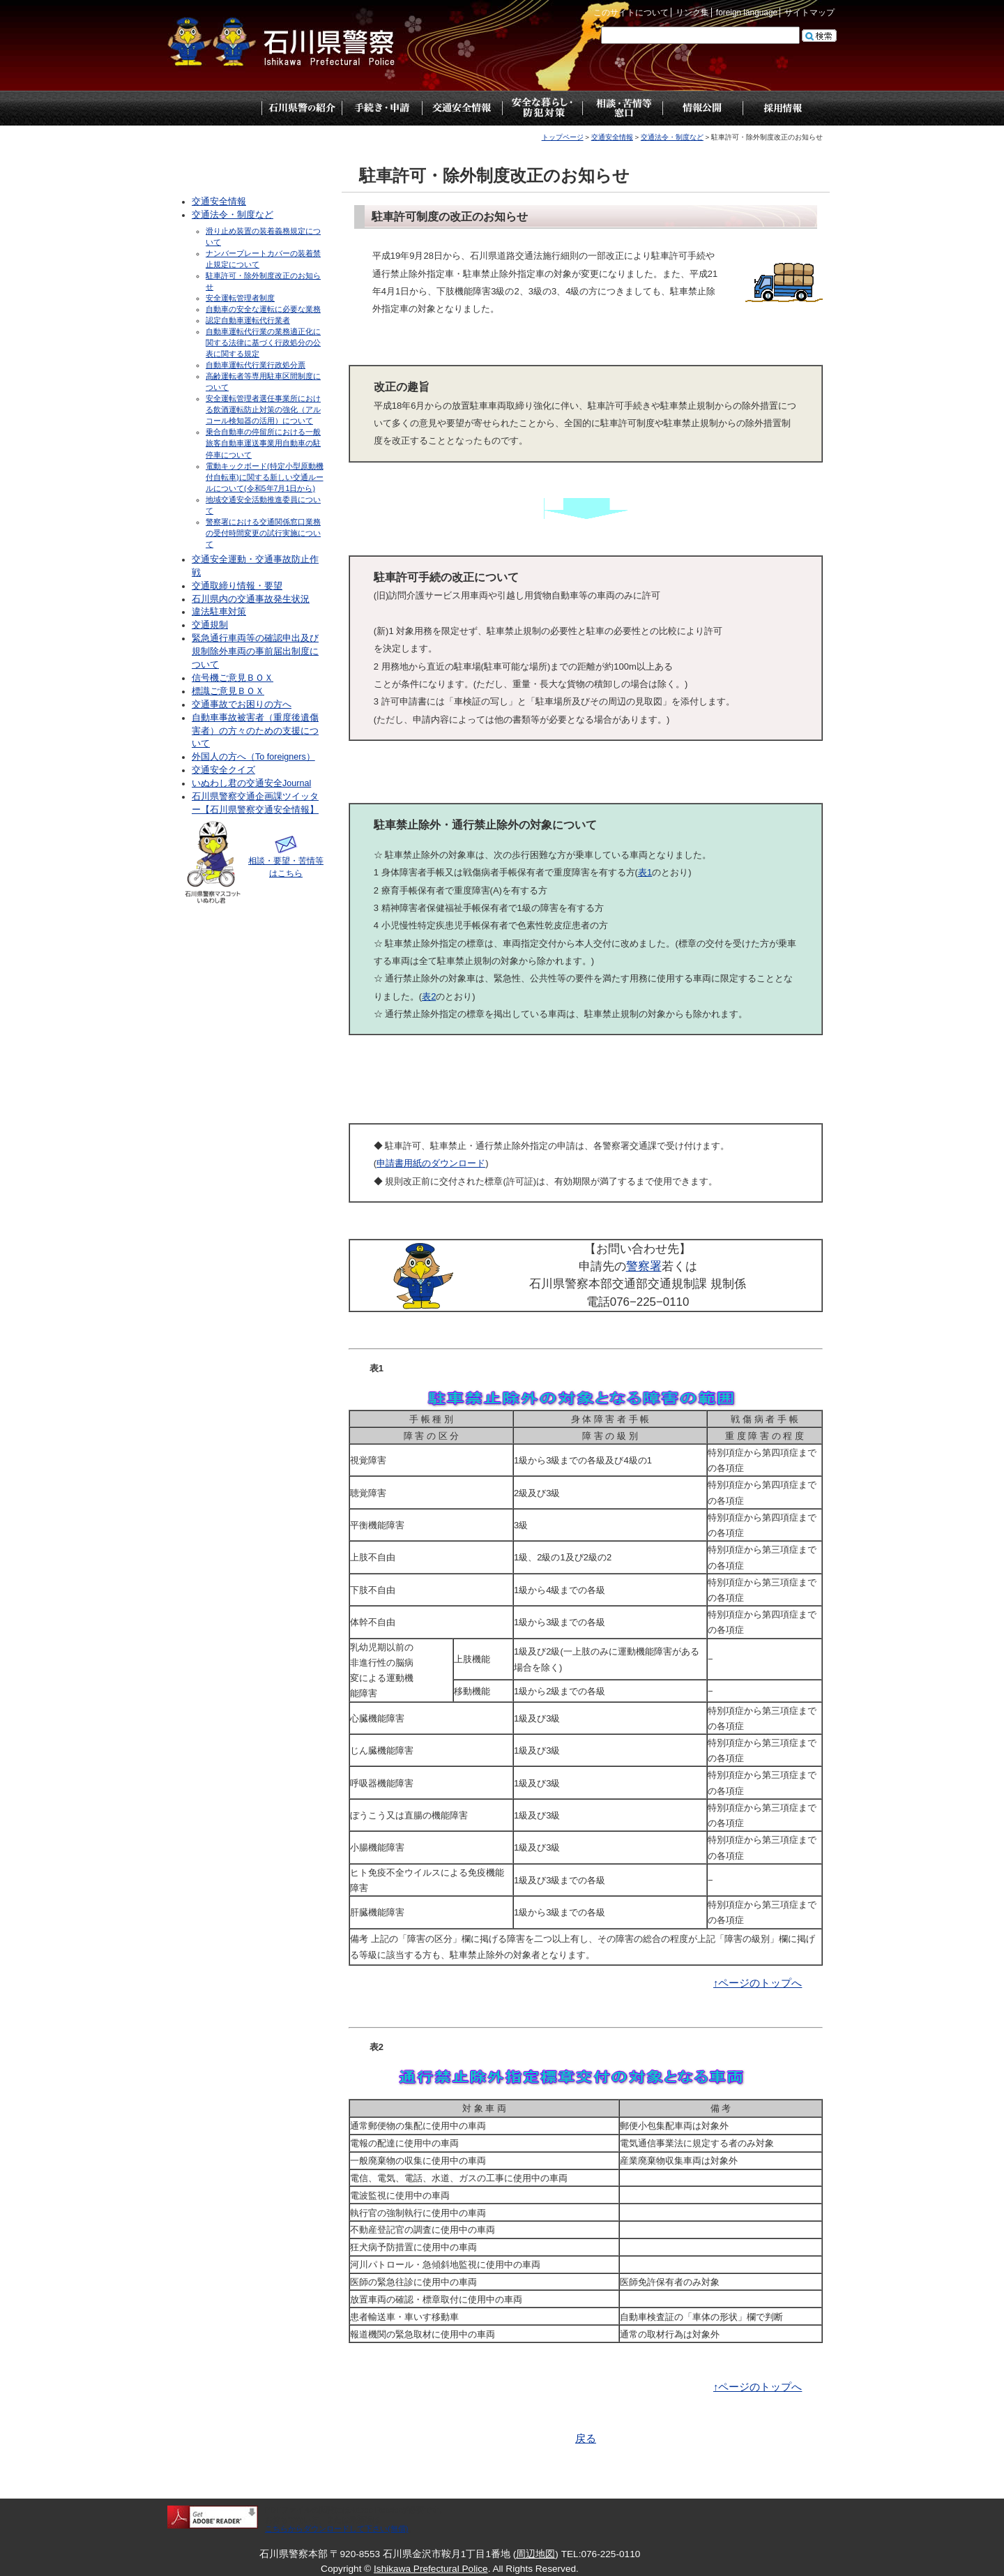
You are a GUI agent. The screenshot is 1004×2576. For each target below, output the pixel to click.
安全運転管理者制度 (240, 298)
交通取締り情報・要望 (237, 586)
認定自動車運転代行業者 (248, 320)
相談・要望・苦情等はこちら (286, 860)
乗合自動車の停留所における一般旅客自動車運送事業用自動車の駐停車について (263, 443)
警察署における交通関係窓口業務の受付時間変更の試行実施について (263, 533)
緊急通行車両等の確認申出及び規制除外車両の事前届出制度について (255, 651)
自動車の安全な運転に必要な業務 (263, 309)
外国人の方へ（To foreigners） (253, 757)
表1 (645, 872)
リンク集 (692, 12)
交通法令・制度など (672, 137)
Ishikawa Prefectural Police (431, 2568)
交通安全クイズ (223, 770)
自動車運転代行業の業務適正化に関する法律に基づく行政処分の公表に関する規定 (263, 342)
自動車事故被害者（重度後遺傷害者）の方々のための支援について (255, 731)
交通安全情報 (612, 137)
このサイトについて (631, 12)
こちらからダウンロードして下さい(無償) (337, 2528)
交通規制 (210, 625)
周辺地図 (535, 2554)
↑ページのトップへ (757, 1983)
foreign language (746, 12)
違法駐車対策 (219, 612)
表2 (429, 996)
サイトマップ (809, 12)
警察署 (644, 1266)
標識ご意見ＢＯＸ (228, 691)
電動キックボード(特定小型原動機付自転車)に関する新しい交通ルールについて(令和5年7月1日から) (265, 477)
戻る (585, 2438)
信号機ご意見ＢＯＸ (232, 678)
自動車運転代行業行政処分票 (255, 365)
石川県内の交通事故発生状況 (251, 599)
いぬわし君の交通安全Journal (251, 783)
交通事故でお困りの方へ (241, 704)
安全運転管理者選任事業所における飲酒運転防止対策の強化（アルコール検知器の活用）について (263, 409)
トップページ (221, 108)
